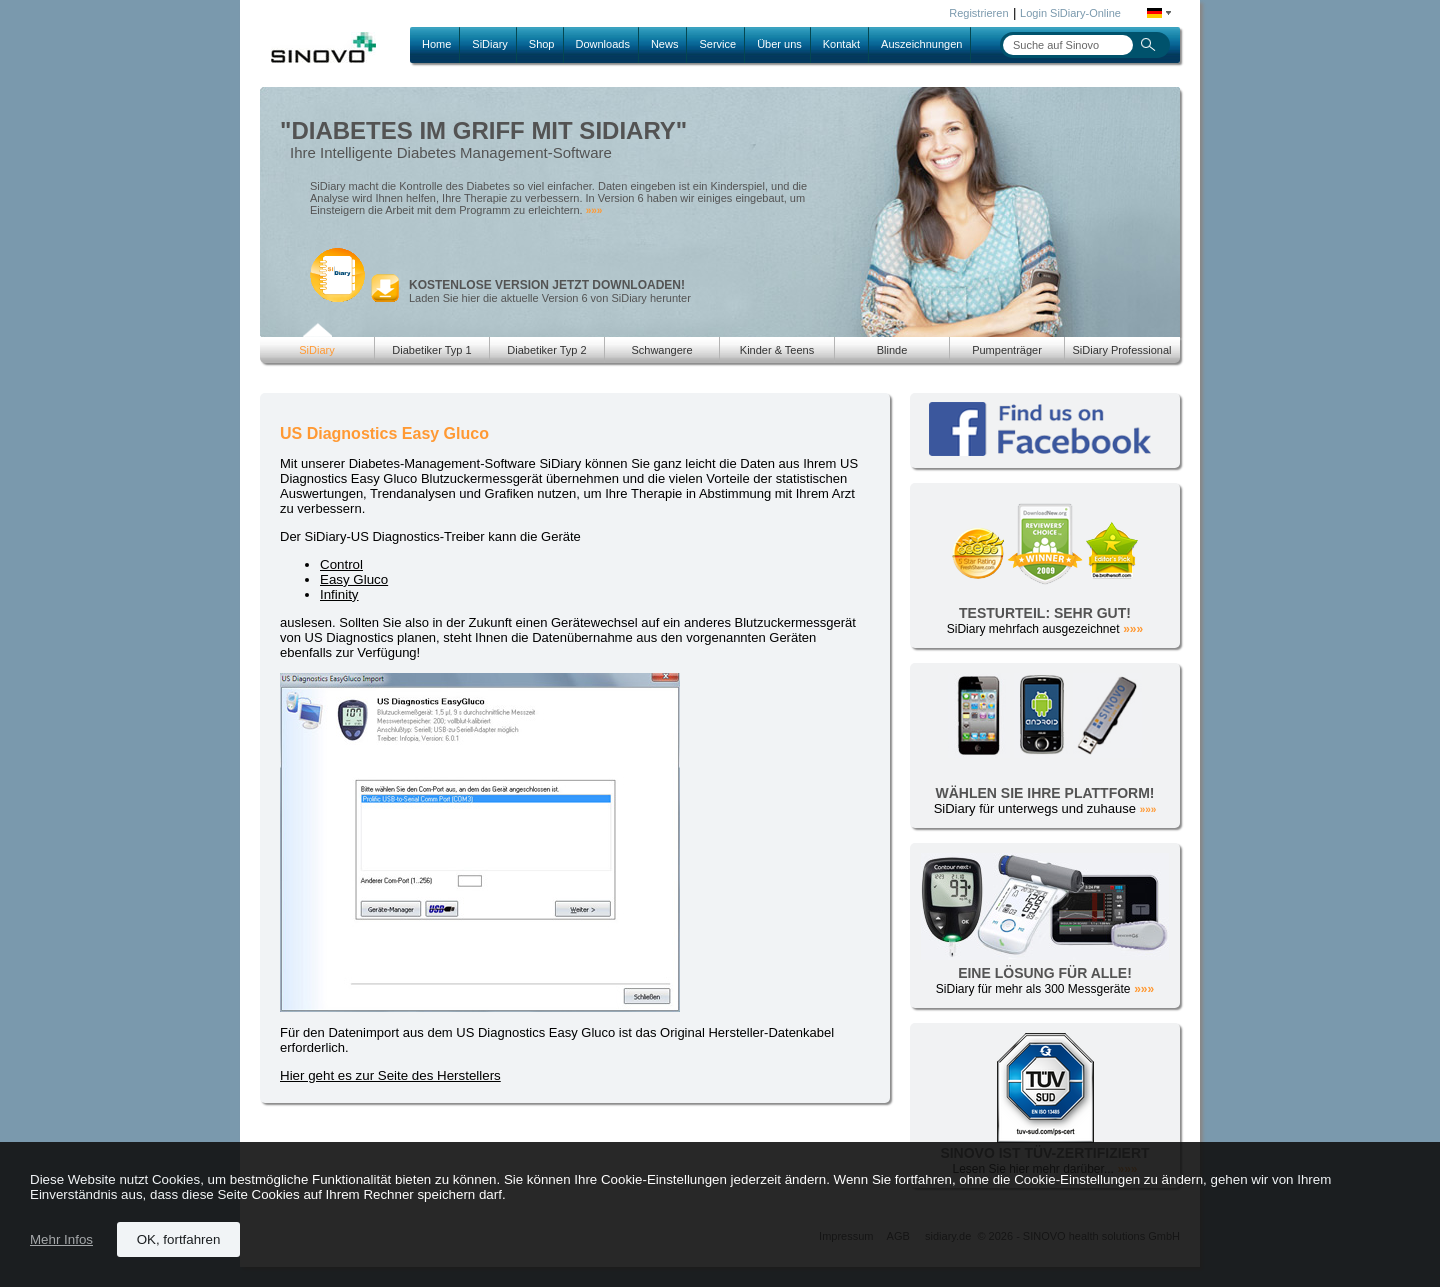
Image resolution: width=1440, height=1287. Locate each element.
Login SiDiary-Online (1070, 13)
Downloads (603, 44)
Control (341, 564)
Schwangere (661, 350)
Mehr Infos (61, 1239)
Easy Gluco (354, 579)
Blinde (892, 350)
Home (436, 44)
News (665, 44)
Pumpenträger (1007, 350)
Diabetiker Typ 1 (431, 350)
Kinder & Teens (777, 350)
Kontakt (841, 44)
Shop (542, 44)
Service (717, 44)
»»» (594, 210)
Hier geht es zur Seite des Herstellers (390, 1075)
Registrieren (978, 13)
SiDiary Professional (1121, 350)
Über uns (779, 44)
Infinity (339, 594)
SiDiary (489, 44)
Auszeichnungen (921, 44)
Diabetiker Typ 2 (546, 350)
